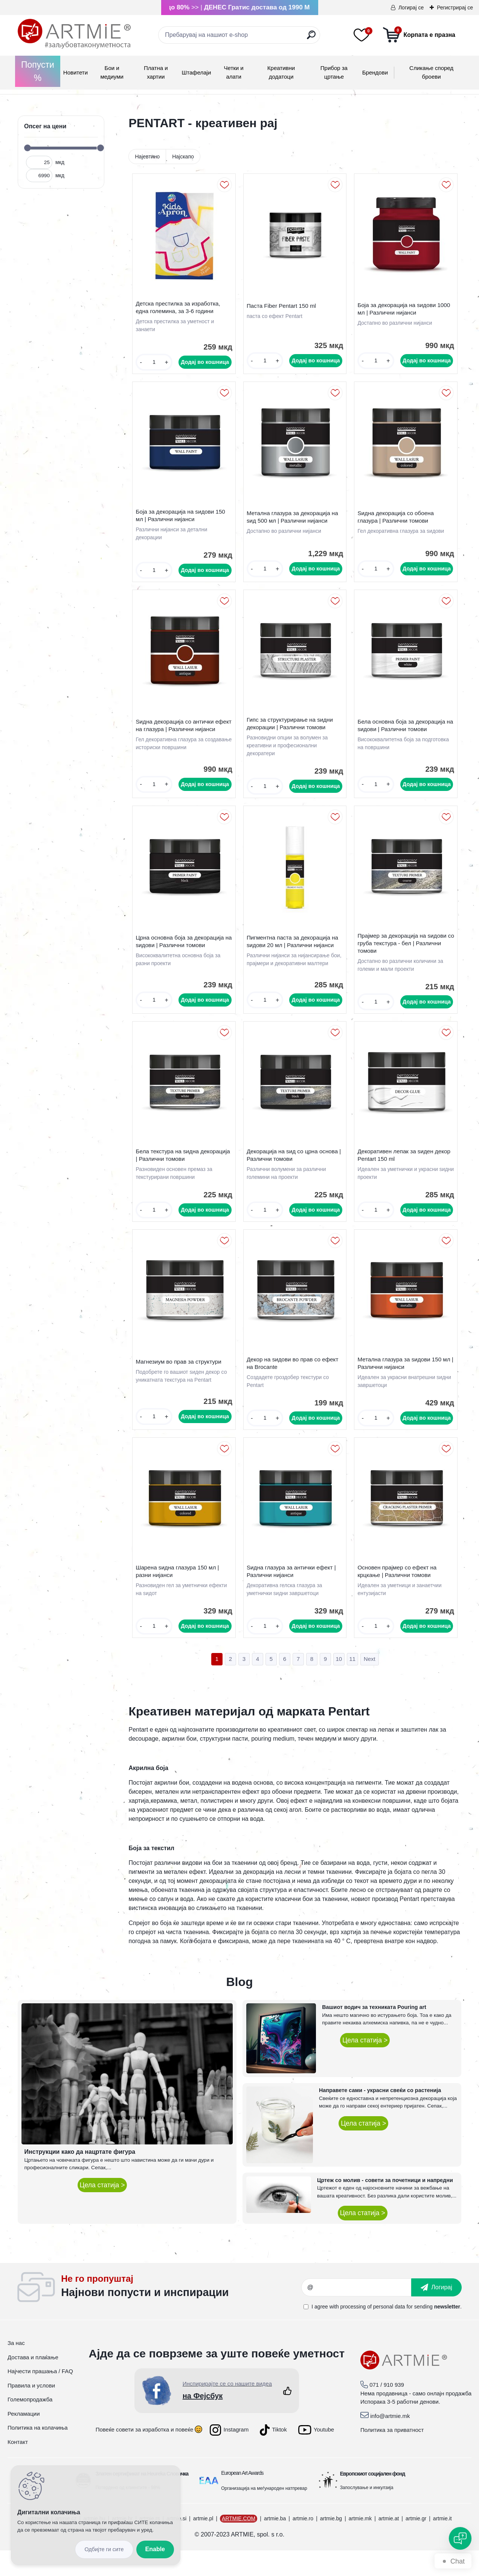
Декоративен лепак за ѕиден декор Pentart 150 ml (405, 1172)
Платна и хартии (156, 72)
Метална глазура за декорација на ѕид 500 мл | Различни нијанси (294, 522)
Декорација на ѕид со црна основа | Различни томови (294, 1172)
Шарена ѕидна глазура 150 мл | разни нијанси (179, 1595)
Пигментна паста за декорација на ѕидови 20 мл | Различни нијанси (294, 952)
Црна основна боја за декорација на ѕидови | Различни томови (181, 954)
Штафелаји (196, 72)
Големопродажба (30, 2425)
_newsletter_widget (181, 2313)
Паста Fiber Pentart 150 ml (283, 307)
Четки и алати (234, 72)
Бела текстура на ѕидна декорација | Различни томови (177, 1172)
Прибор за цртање (334, 72)
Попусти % (37, 71)
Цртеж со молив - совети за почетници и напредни (385, 2206)
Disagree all (104, 2549)
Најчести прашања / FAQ (40, 2397)
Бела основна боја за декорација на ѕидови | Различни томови (403, 734)
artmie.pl (203, 2544)
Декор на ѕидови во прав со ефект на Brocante (294, 1383)
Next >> (369, 1685)
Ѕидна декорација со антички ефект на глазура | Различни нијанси (176, 736)
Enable (155, 2549)
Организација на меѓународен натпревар (264, 2514)
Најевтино (147, 157)
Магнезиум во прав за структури (180, 1382)
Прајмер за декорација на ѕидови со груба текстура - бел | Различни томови (404, 956)
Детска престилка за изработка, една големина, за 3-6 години (179, 309)
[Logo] (74, 34)
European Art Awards (242, 2498)
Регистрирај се (455, 8)
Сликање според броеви (431, 72)
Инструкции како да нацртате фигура (79, 2177)
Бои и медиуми (111, 72)
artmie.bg (331, 2544)
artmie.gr (416, 2544)
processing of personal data (372, 2332)
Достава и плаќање (33, 2383)
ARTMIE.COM (238, 2544)
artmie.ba (275, 2544)
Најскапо (183, 157)
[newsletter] (436, 2313)
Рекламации (24, 2439)
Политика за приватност (392, 2456)
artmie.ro (303, 2544)
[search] (311, 37)
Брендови (375, 72)
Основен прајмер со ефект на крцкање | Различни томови (398, 1595)
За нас (16, 2368)
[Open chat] (460, 2538)
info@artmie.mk (390, 2441)
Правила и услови (31, 2411)
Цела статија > (102, 2210)
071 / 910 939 (386, 2410)
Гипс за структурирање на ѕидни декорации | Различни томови (292, 732)
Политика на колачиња (38, 2453)
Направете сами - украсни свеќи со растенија (380, 2116)
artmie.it (442, 2544)
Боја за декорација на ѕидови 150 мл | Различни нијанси (182, 521)
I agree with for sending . (386, 2332)
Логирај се (411, 8)
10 (339, 1684)
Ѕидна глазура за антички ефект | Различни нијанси (293, 1595)
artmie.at (388, 2544)
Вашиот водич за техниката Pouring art (374, 2033)
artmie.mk (360, 2544)
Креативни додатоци (281, 72)
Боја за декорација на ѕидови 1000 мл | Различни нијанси (405, 311)
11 (352, 1684)
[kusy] (154, 364)
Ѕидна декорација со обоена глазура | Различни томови (397, 522)
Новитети (75, 72)
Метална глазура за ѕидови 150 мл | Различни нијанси (405, 1383)
